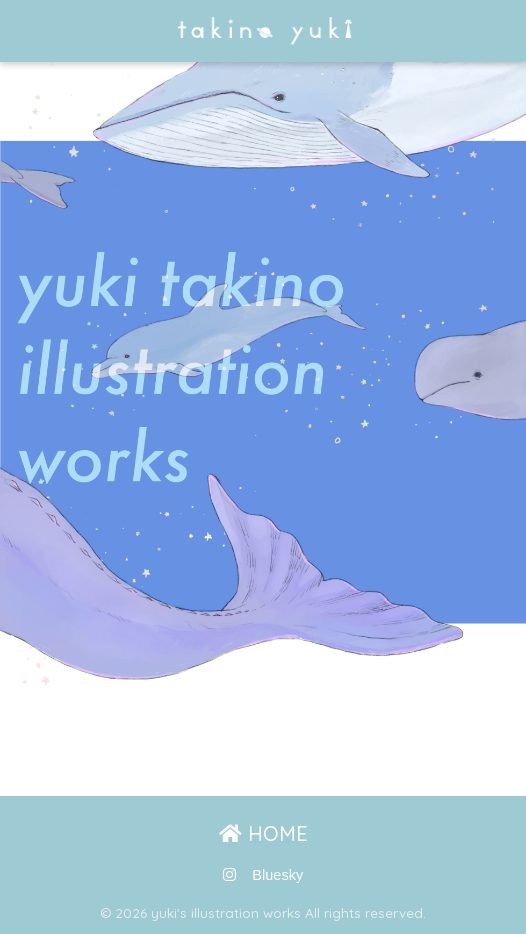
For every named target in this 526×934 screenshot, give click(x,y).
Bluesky (277, 875)
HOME (263, 833)
